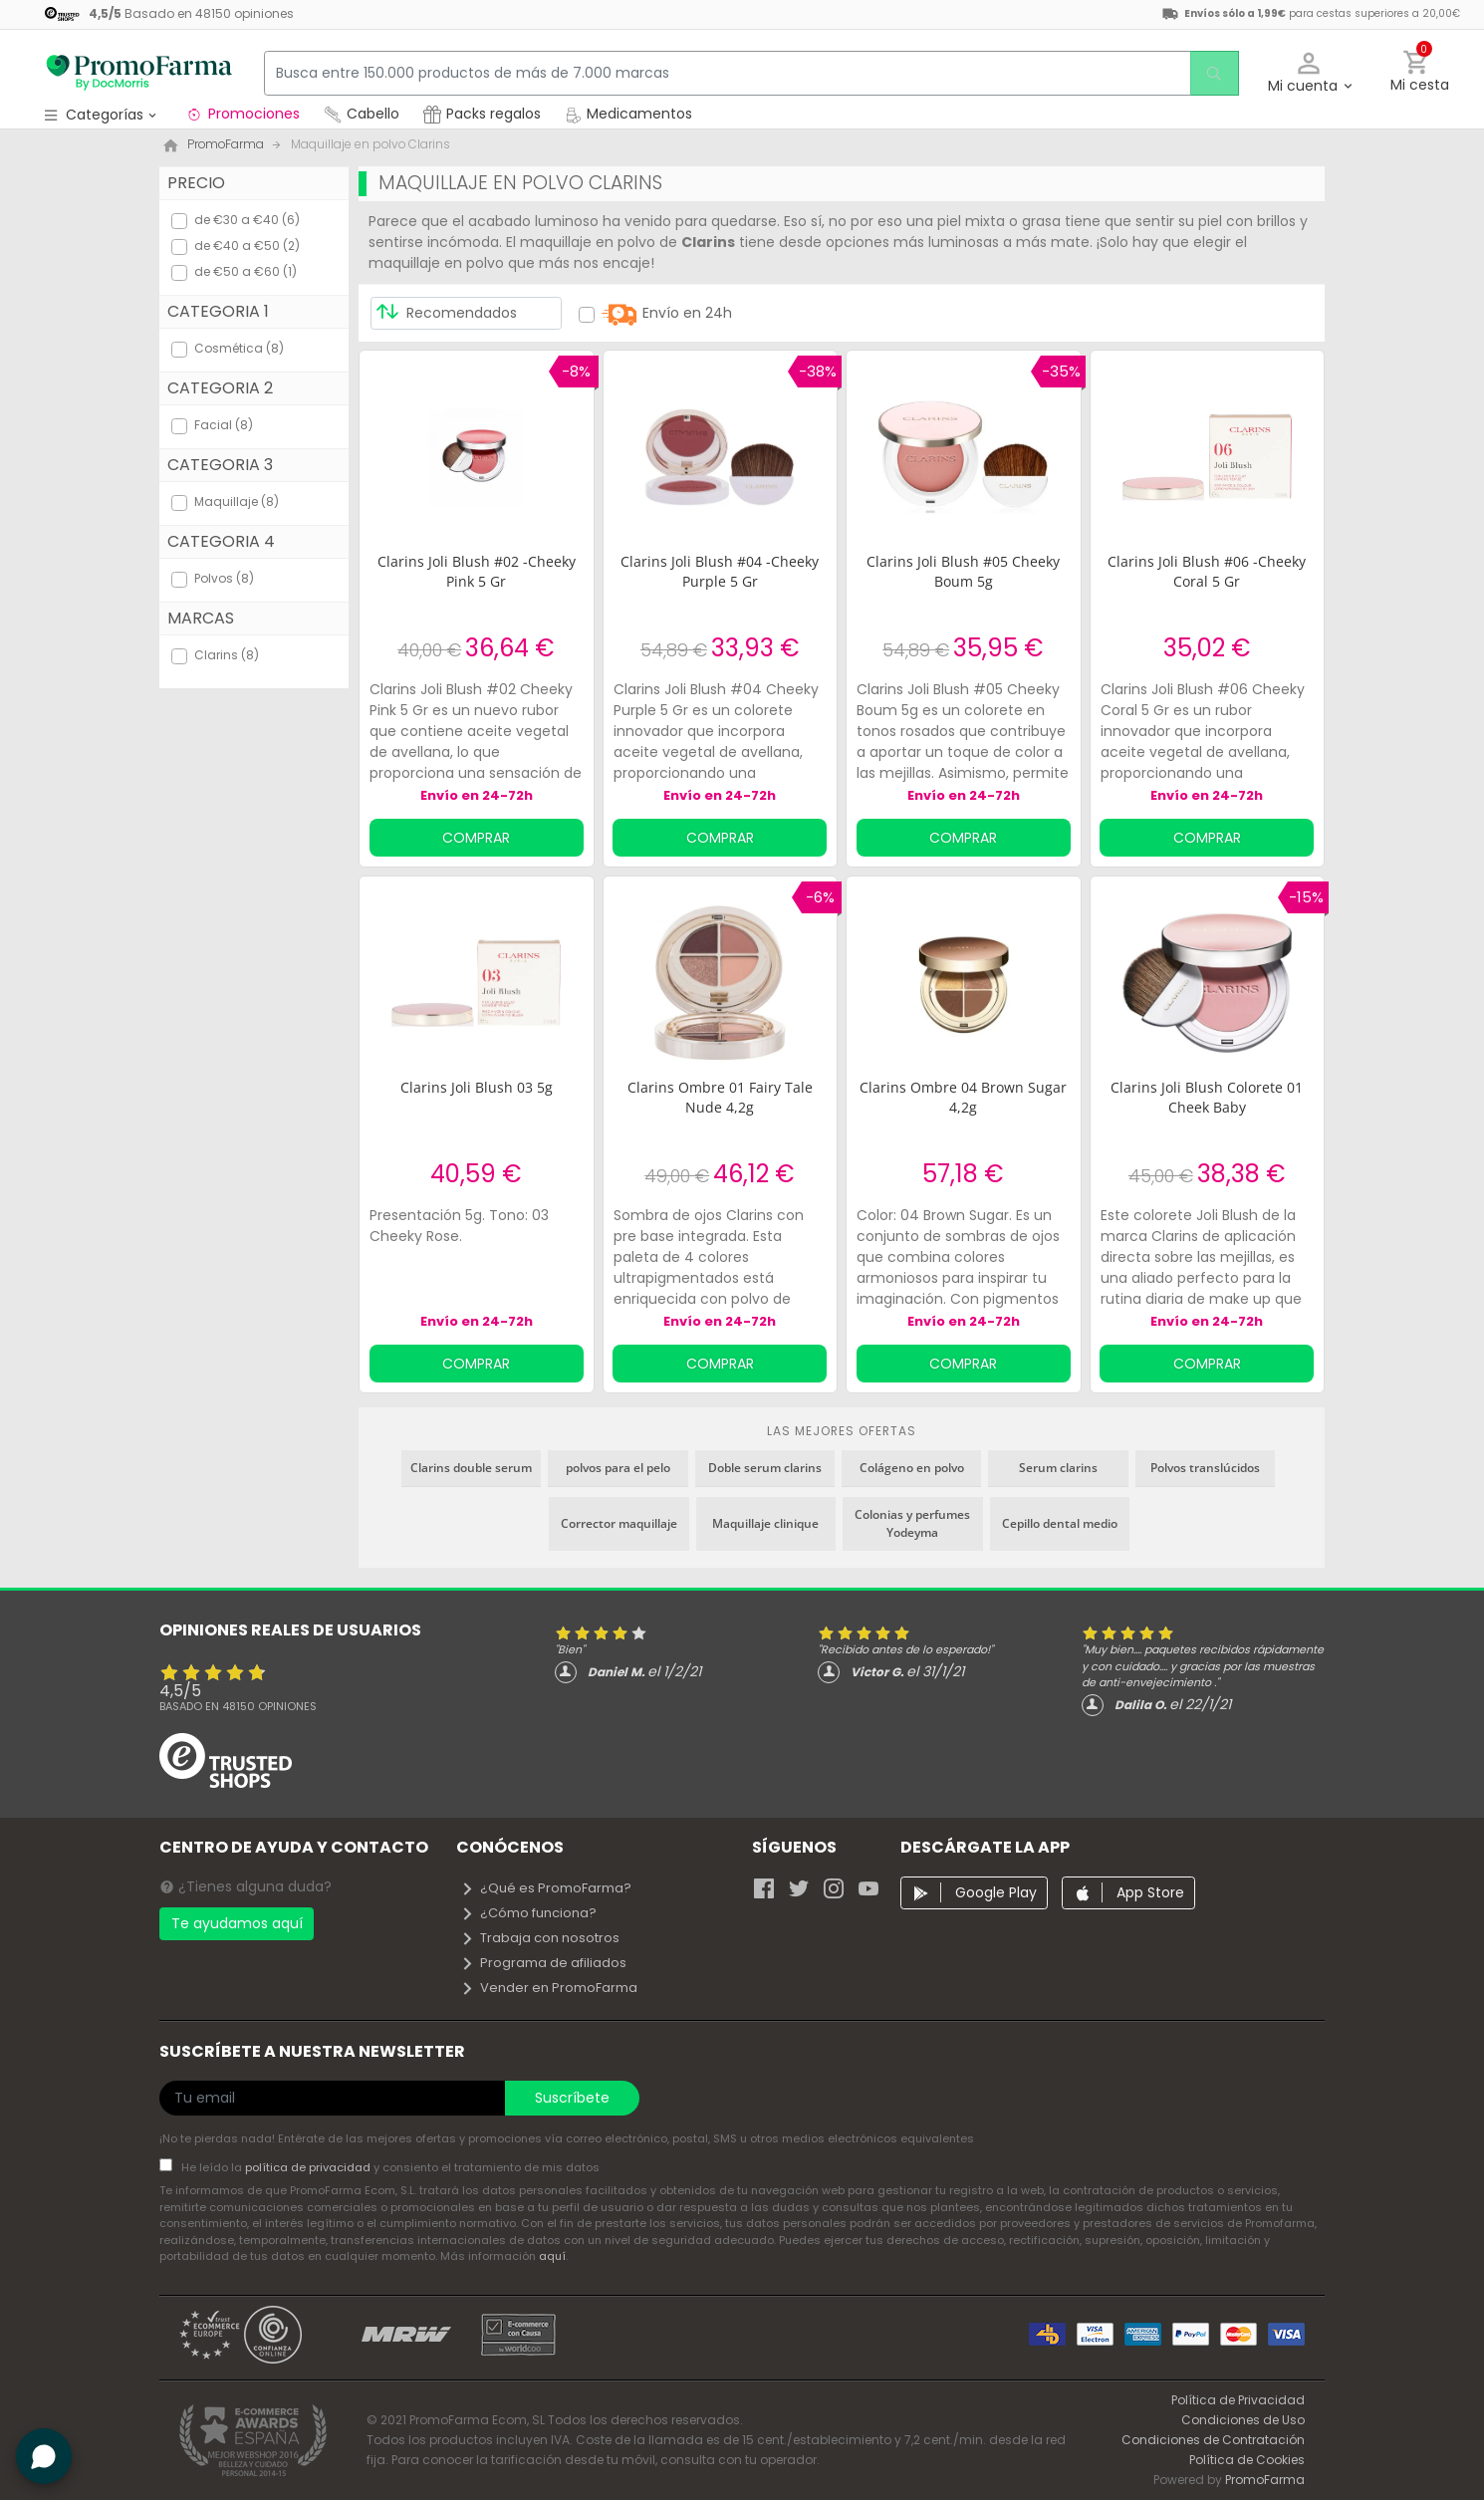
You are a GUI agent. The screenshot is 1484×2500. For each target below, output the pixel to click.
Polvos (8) (224, 578)
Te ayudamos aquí (237, 1923)
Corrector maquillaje (619, 1523)
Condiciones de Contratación (1213, 2439)
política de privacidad (309, 2167)
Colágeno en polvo (912, 1467)
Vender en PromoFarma (548, 1987)
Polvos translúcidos (1205, 1467)
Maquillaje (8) (236, 501)
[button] (1309, 73)
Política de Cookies (1247, 2459)
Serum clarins (1058, 1467)
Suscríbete (572, 2098)
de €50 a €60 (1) (245, 271)
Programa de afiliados (543, 1962)
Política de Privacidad (1238, 2399)
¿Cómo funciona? (528, 1912)
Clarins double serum (471, 1467)
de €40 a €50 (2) (247, 245)
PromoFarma (1265, 2479)
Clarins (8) (226, 654)
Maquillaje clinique (765, 1523)
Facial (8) (223, 424)
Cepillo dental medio (1059, 1523)
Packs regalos (482, 114)
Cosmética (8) (239, 348)
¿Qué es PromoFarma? (545, 1887)
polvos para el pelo (618, 1467)
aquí (552, 2256)
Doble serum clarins (765, 1467)
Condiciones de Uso (1243, 2419)
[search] (1211, 73)
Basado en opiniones (238, 1706)
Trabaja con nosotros (539, 1937)
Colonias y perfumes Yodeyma (912, 1523)
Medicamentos (628, 114)
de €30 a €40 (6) (247, 219)
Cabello (361, 114)
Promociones (242, 114)
